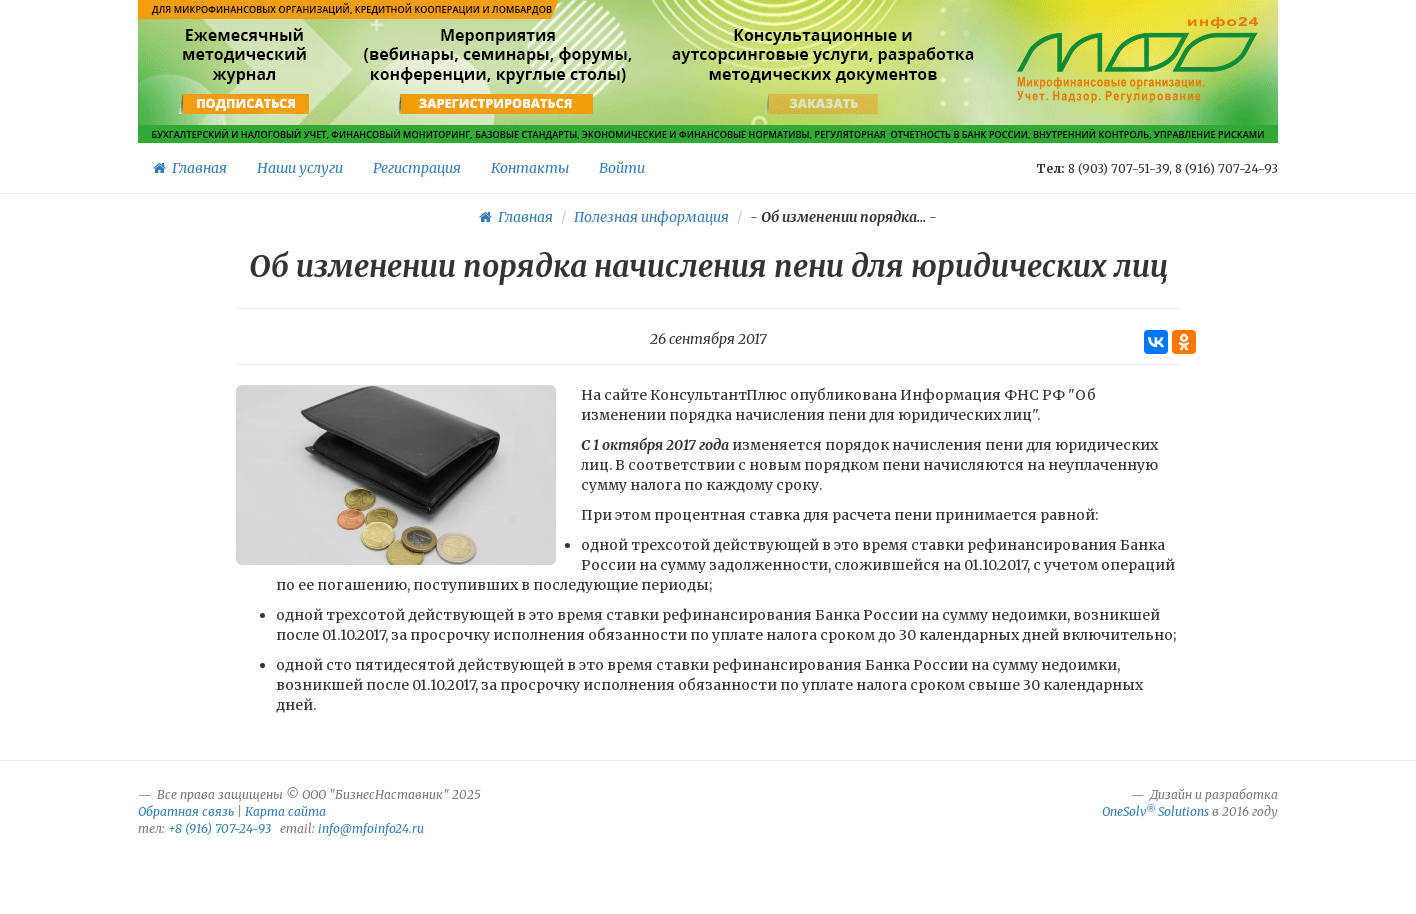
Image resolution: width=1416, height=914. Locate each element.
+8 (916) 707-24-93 (219, 828)
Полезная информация (651, 217)
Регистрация (417, 168)
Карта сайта (285, 811)
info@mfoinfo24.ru (371, 828)
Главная (190, 168)
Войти (622, 168)
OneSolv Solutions (1155, 811)
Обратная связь (186, 811)
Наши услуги (300, 168)
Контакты (530, 168)
